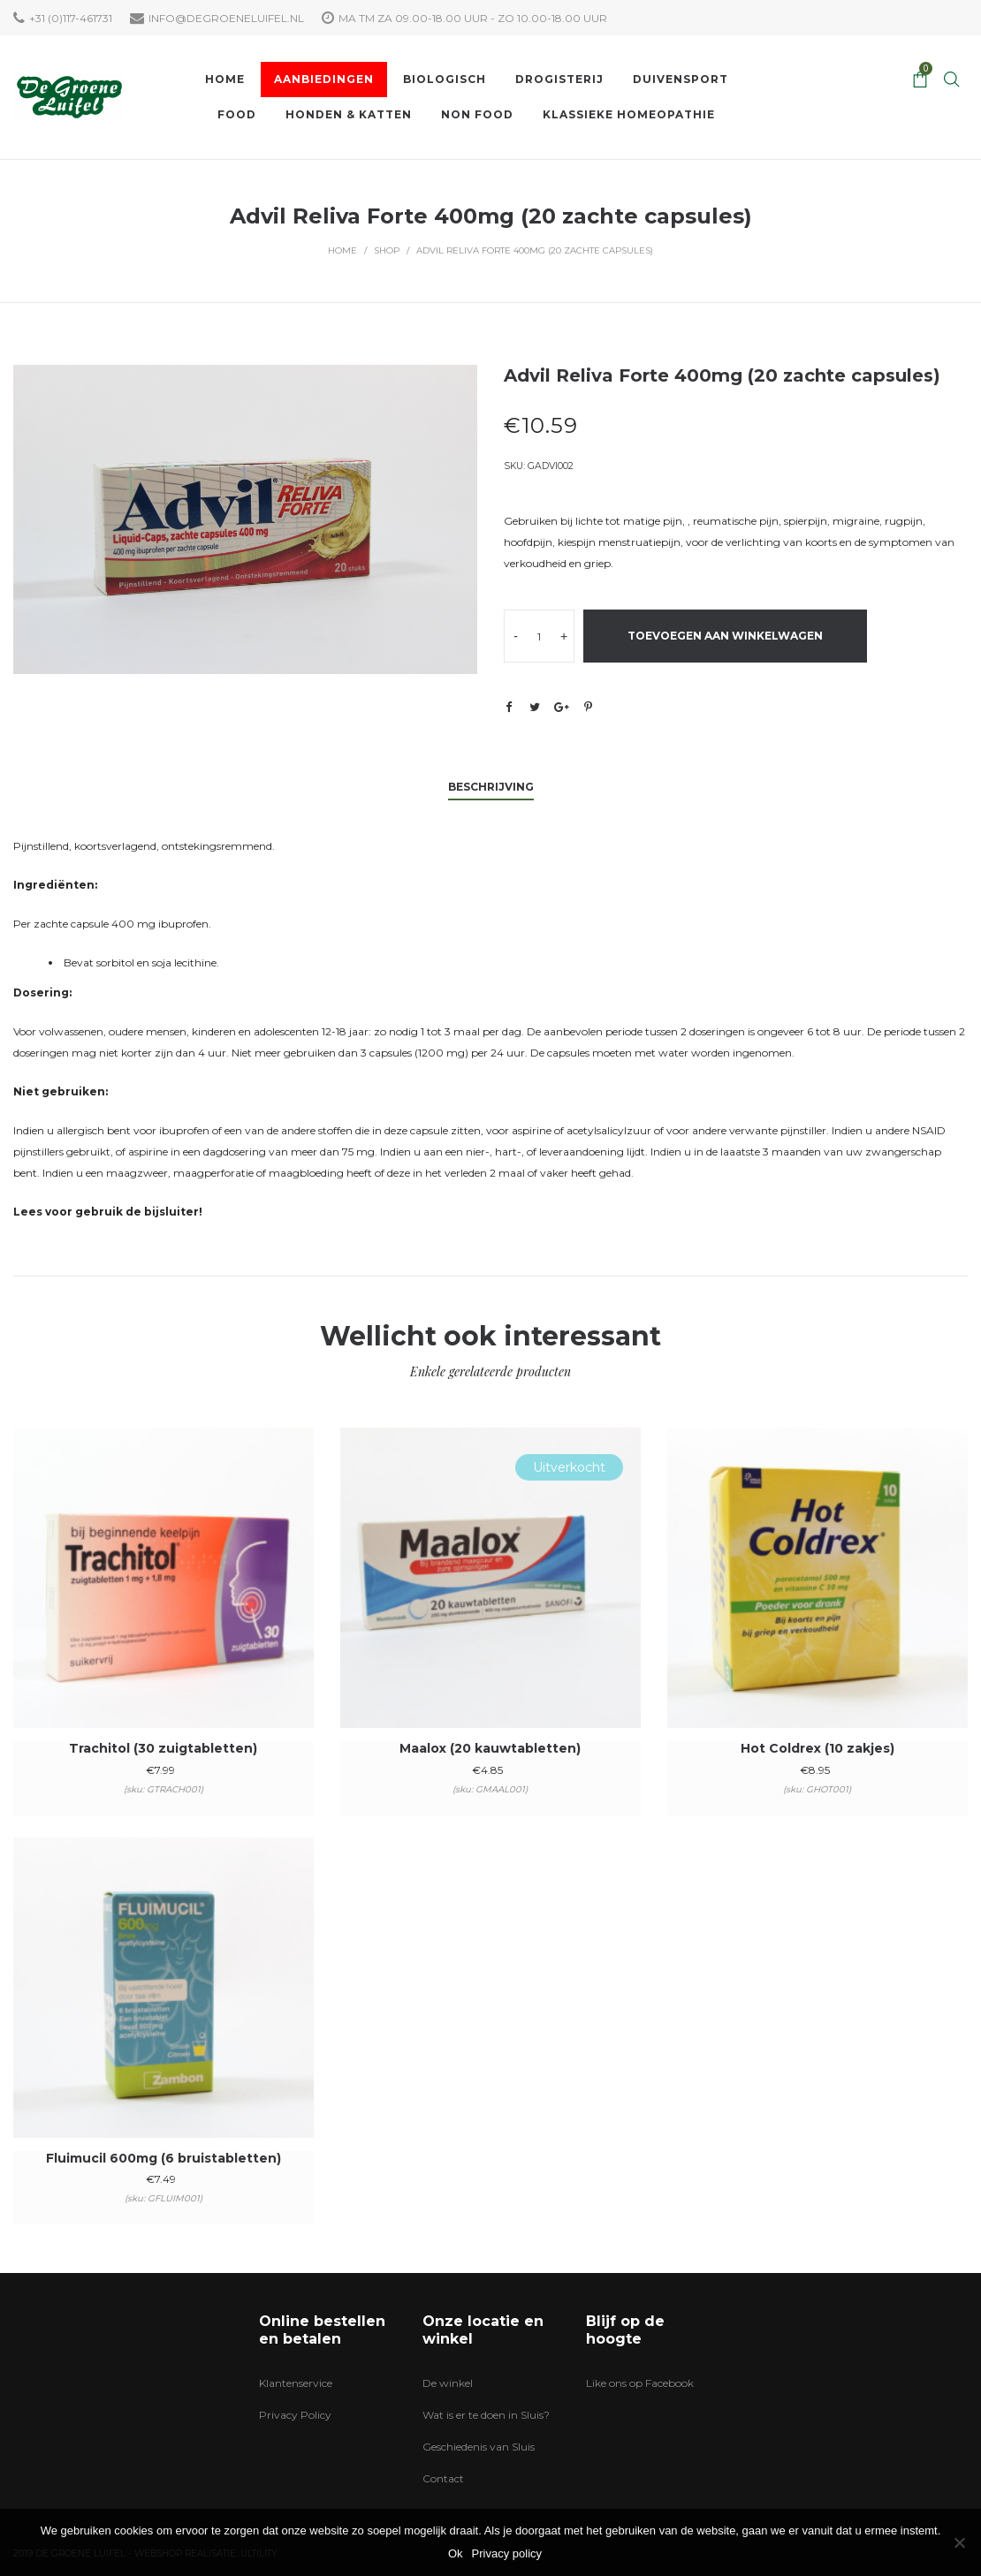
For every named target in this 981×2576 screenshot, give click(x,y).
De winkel (447, 2383)
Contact (443, 2478)
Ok (455, 2553)
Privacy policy (507, 2553)
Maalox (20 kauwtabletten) (490, 1748)
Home (342, 250)
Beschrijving (491, 786)
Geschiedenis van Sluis (478, 2446)
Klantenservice (295, 2383)
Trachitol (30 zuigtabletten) (163, 1748)
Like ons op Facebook (640, 2383)
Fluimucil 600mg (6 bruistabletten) (163, 2158)
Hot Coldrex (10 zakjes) (817, 1748)
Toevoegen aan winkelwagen (725, 635)
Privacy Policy (295, 2414)
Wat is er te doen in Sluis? (486, 2414)
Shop (386, 250)
